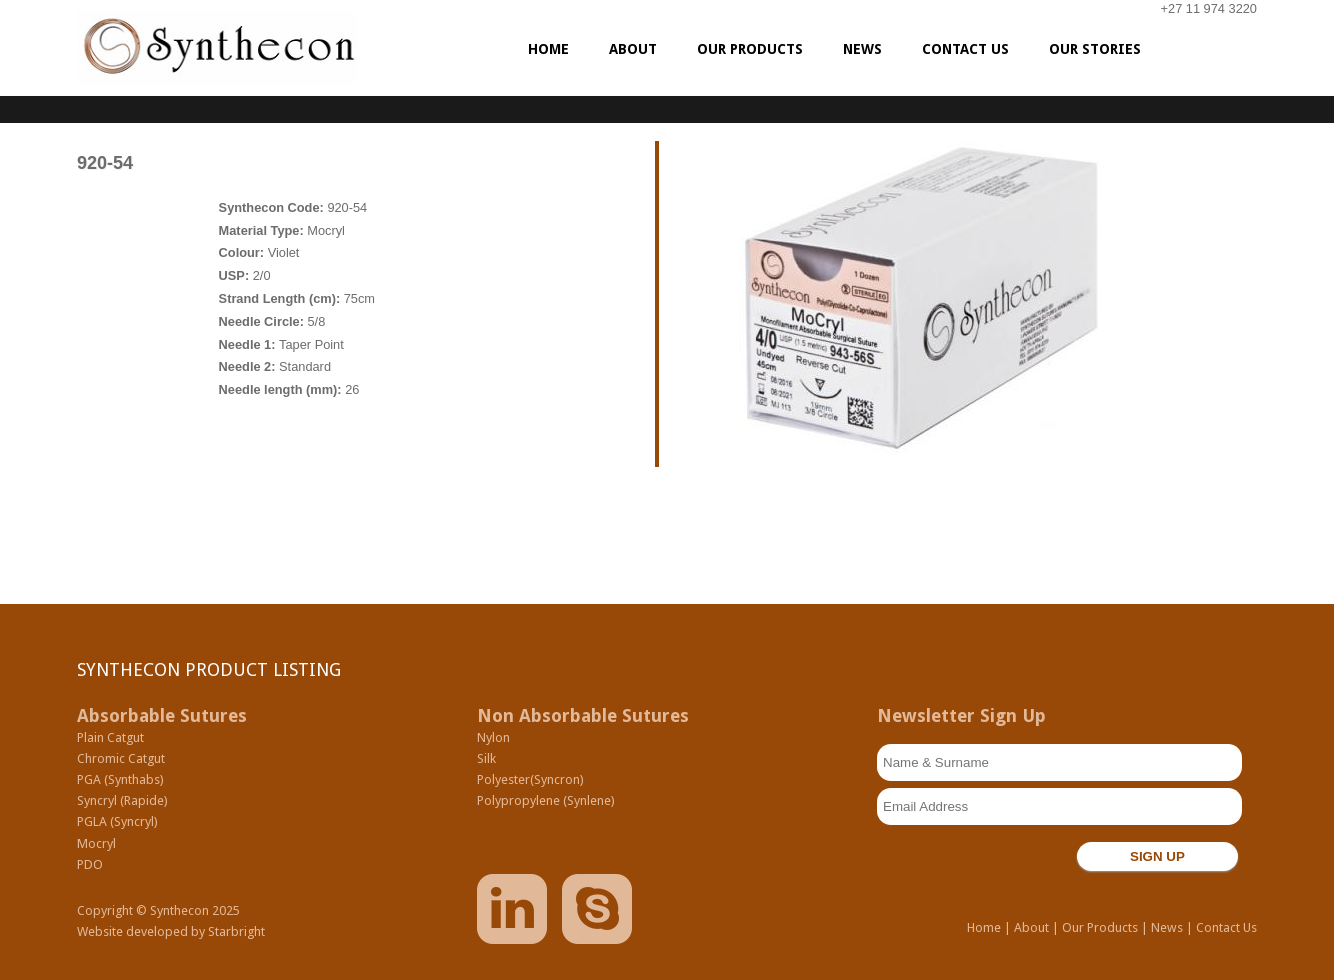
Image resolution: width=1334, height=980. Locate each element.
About (1031, 927)
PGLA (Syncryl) (117, 821)
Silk (486, 758)
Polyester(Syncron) (530, 779)
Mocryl (96, 843)
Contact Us (1226, 927)
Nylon (493, 737)
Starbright (236, 931)
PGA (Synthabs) (120, 779)
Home (984, 927)
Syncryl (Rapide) (122, 800)
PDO (90, 864)
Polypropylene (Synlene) (546, 800)
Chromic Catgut (121, 758)
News (1167, 927)
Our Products (1100, 927)
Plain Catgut (110, 737)
